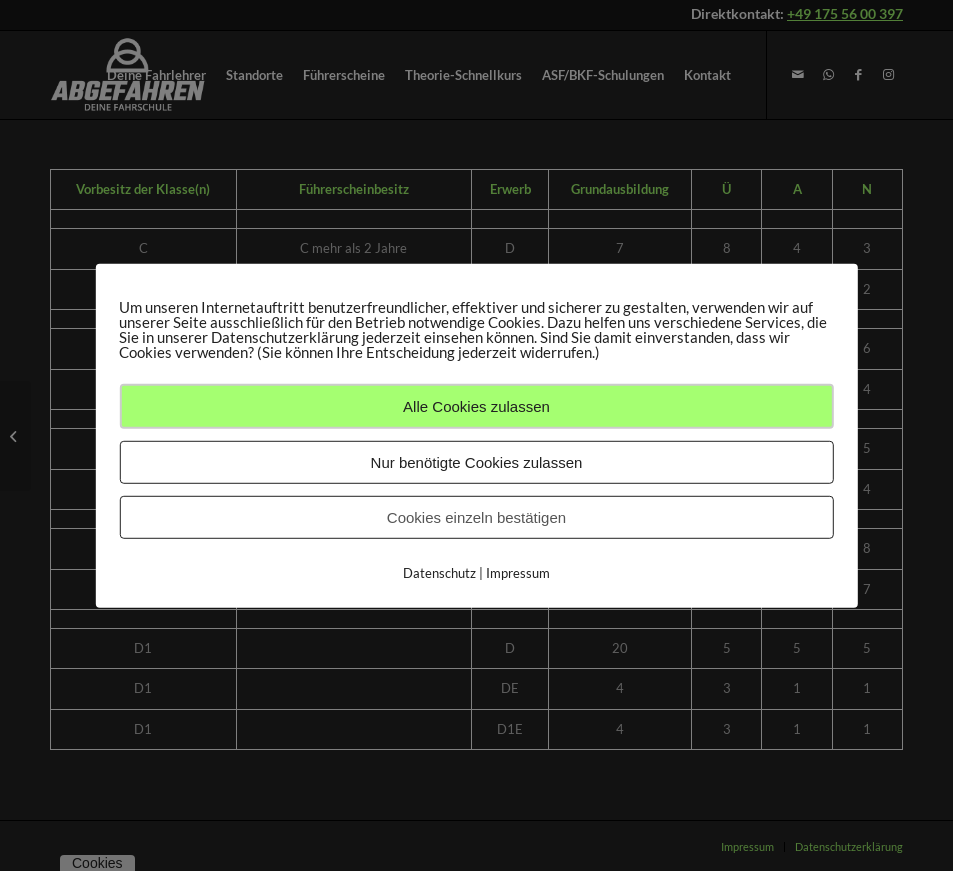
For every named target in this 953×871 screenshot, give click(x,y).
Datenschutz (439, 572)
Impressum (518, 572)
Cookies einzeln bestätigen (476, 516)
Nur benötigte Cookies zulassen (477, 461)
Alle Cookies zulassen (476, 405)
